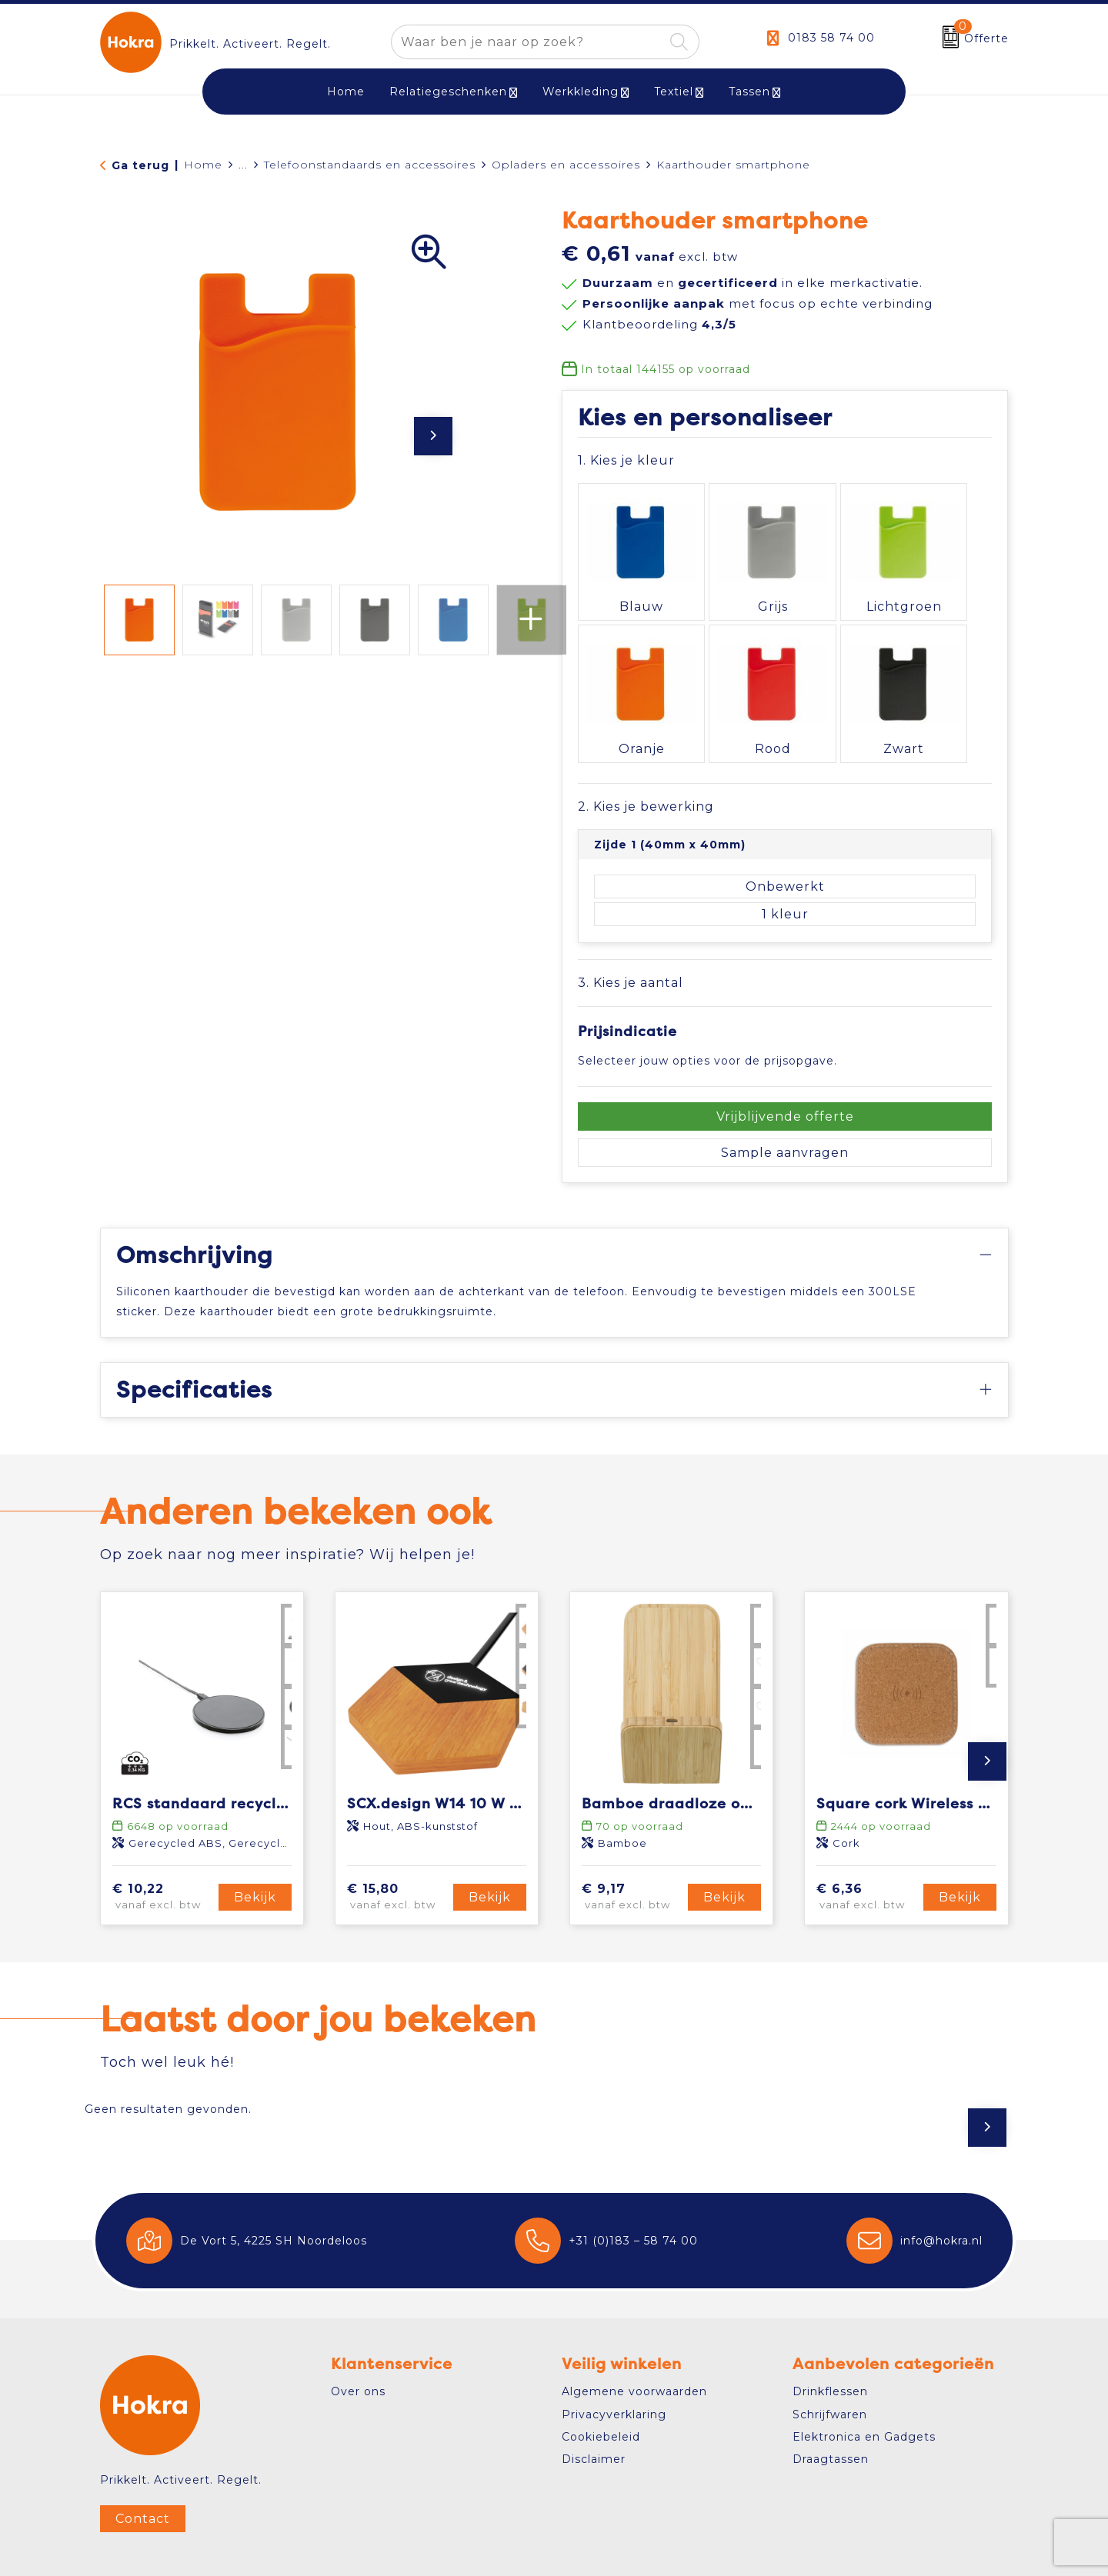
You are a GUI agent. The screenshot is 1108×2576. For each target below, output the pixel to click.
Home (203, 165)
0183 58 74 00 (831, 37)
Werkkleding (580, 91)
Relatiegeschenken (448, 91)
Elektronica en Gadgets (864, 2381)
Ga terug (140, 165)
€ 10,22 (163, 1842)
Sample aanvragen (785, 1098)
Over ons (358, 2336)
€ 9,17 (632, 1842)
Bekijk (255, 1842)
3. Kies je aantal (630, 927)
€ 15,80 (398, 1842)
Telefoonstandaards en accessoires (370, 165)
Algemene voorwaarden (634, 2336)
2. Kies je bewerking (646, 751)
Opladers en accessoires (566, 165)
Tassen (749, 91)
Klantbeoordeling (659, 324)
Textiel (673, 91)
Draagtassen (831, 2404)
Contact (142, 2463)
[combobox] (527, 41)
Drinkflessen (830, 2336)
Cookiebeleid (601, 2381)
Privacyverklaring (614, 2359)
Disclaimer (594, 2404)
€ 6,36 (867, 1842)
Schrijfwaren (830, 2359)
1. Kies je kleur (626, 460)
